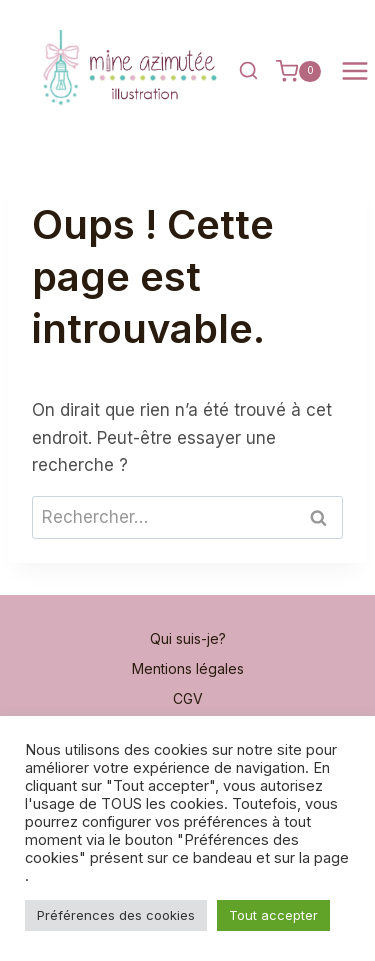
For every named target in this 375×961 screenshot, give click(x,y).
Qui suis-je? (188, 638)
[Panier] (298, 71)
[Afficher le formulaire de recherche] (248, 71)
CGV (188, 698)
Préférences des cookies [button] (116, 915)
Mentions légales (188, 668)
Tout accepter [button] (273, 915)
